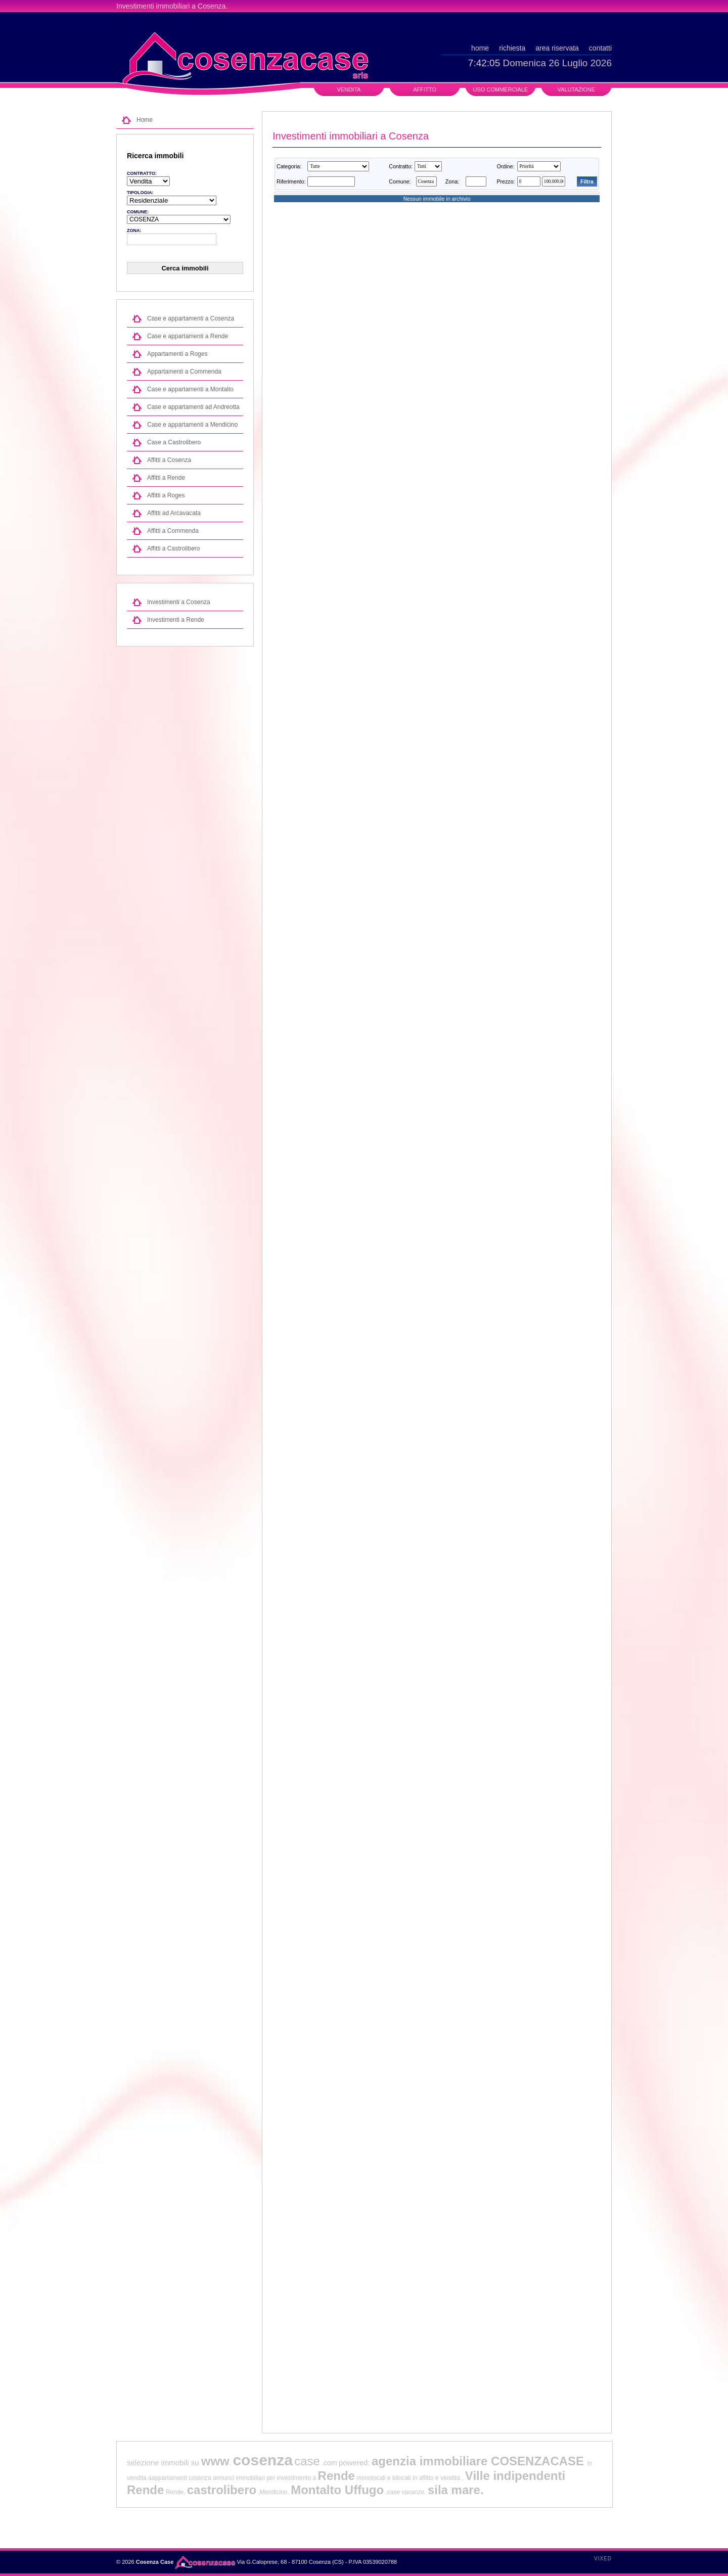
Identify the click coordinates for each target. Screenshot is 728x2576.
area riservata (557, 48)
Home (144, 119)
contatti (600, 48)
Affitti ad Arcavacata (174, 513)
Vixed (603, 2558)
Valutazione (577, 89)
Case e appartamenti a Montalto (190, 389)
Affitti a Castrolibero (173, 548)
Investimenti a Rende (175, 619)
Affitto (424, 89)
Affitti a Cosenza (169, 460)
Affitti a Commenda (173, 530)
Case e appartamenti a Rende (187, 336)
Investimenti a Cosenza (178, 602)
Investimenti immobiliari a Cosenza (350, 136)
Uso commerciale (500, 89)
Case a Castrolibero (174, 442)
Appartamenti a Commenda (184, 371)
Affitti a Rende (166, 477)
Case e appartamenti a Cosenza (190, 318)
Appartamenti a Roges (177, 353)
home (480, 48)
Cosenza (211, 6)
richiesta (512, 48)
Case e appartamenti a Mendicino (192, 424)
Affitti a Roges (166, 495)
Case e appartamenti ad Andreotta (193, 406)
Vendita (349, 89)
